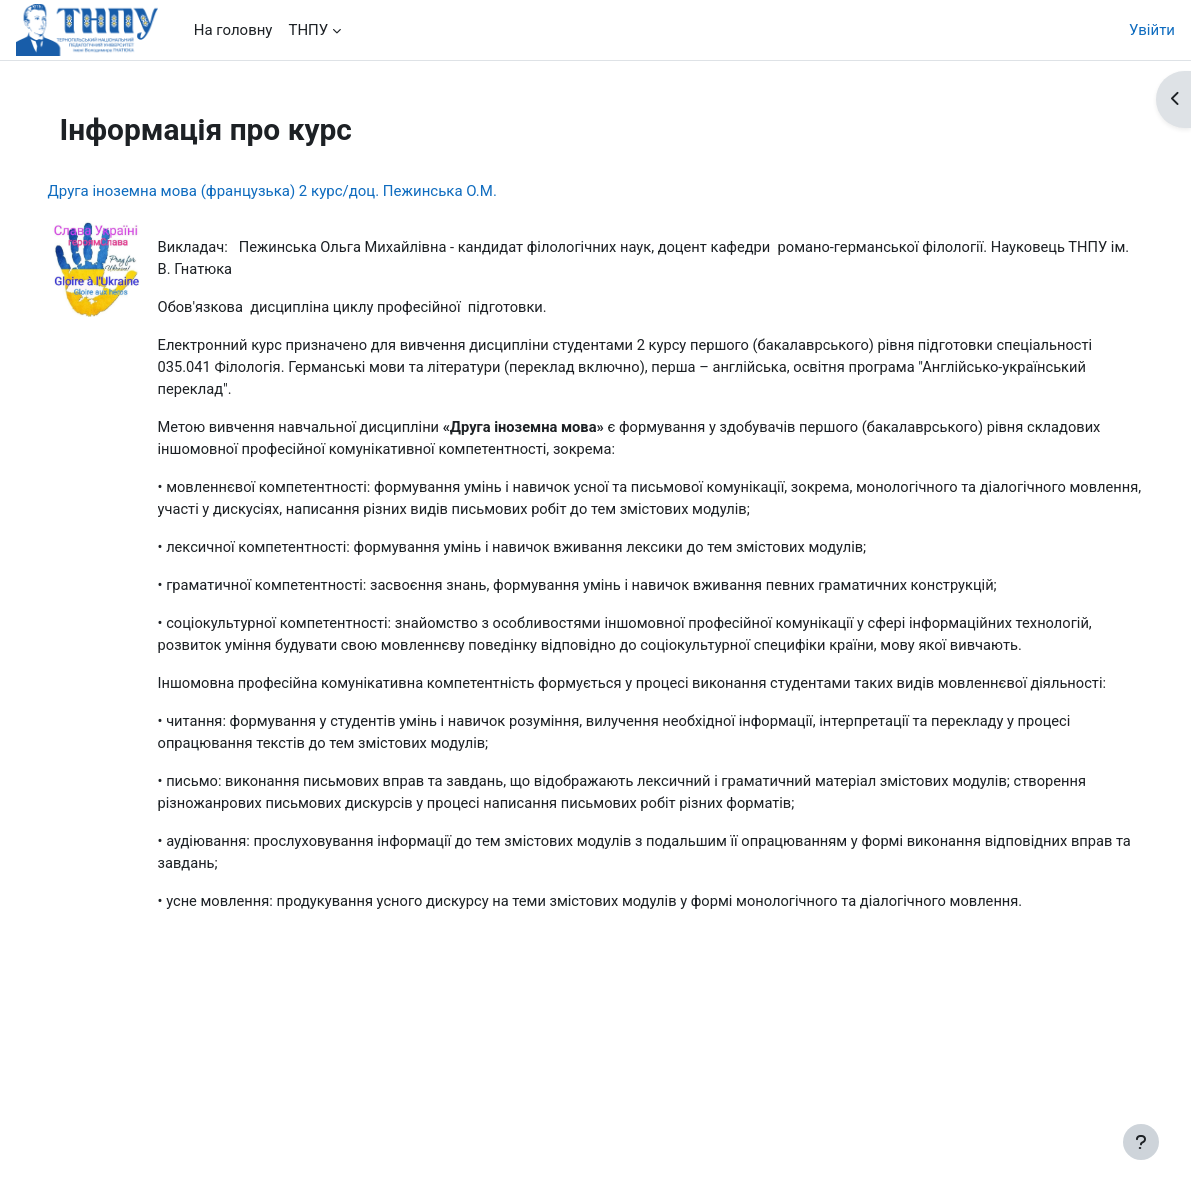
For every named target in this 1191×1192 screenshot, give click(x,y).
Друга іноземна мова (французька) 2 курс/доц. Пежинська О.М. (300, 191)
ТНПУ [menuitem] (308, 30)
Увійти (1152, 30)
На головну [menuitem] (233, 30)
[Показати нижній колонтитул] (1141, 1142)
